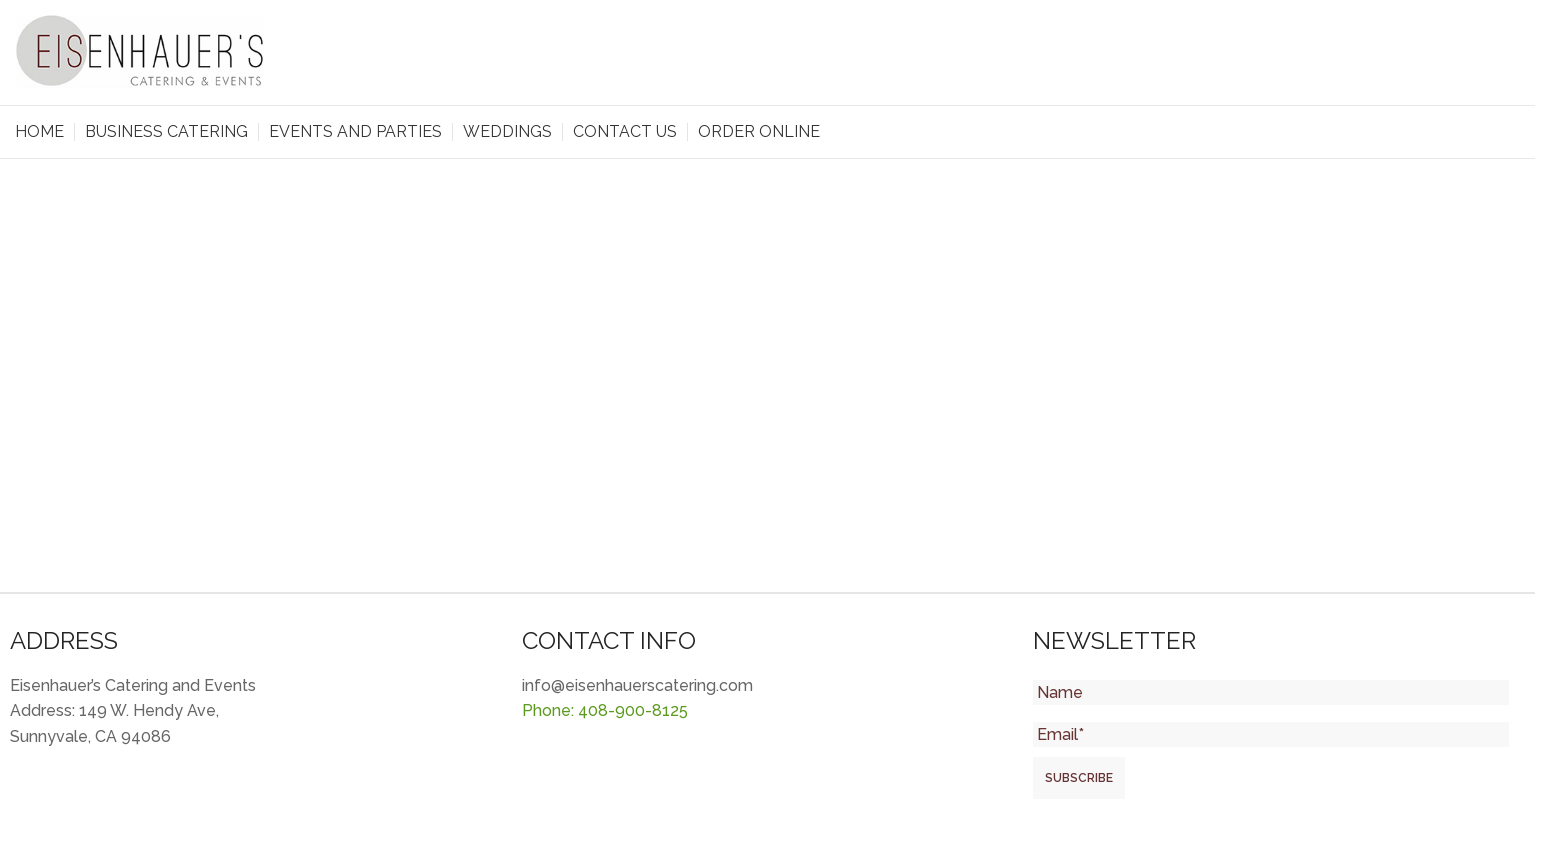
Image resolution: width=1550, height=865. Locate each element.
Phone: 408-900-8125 (605, 710)
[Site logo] (140, 51)
